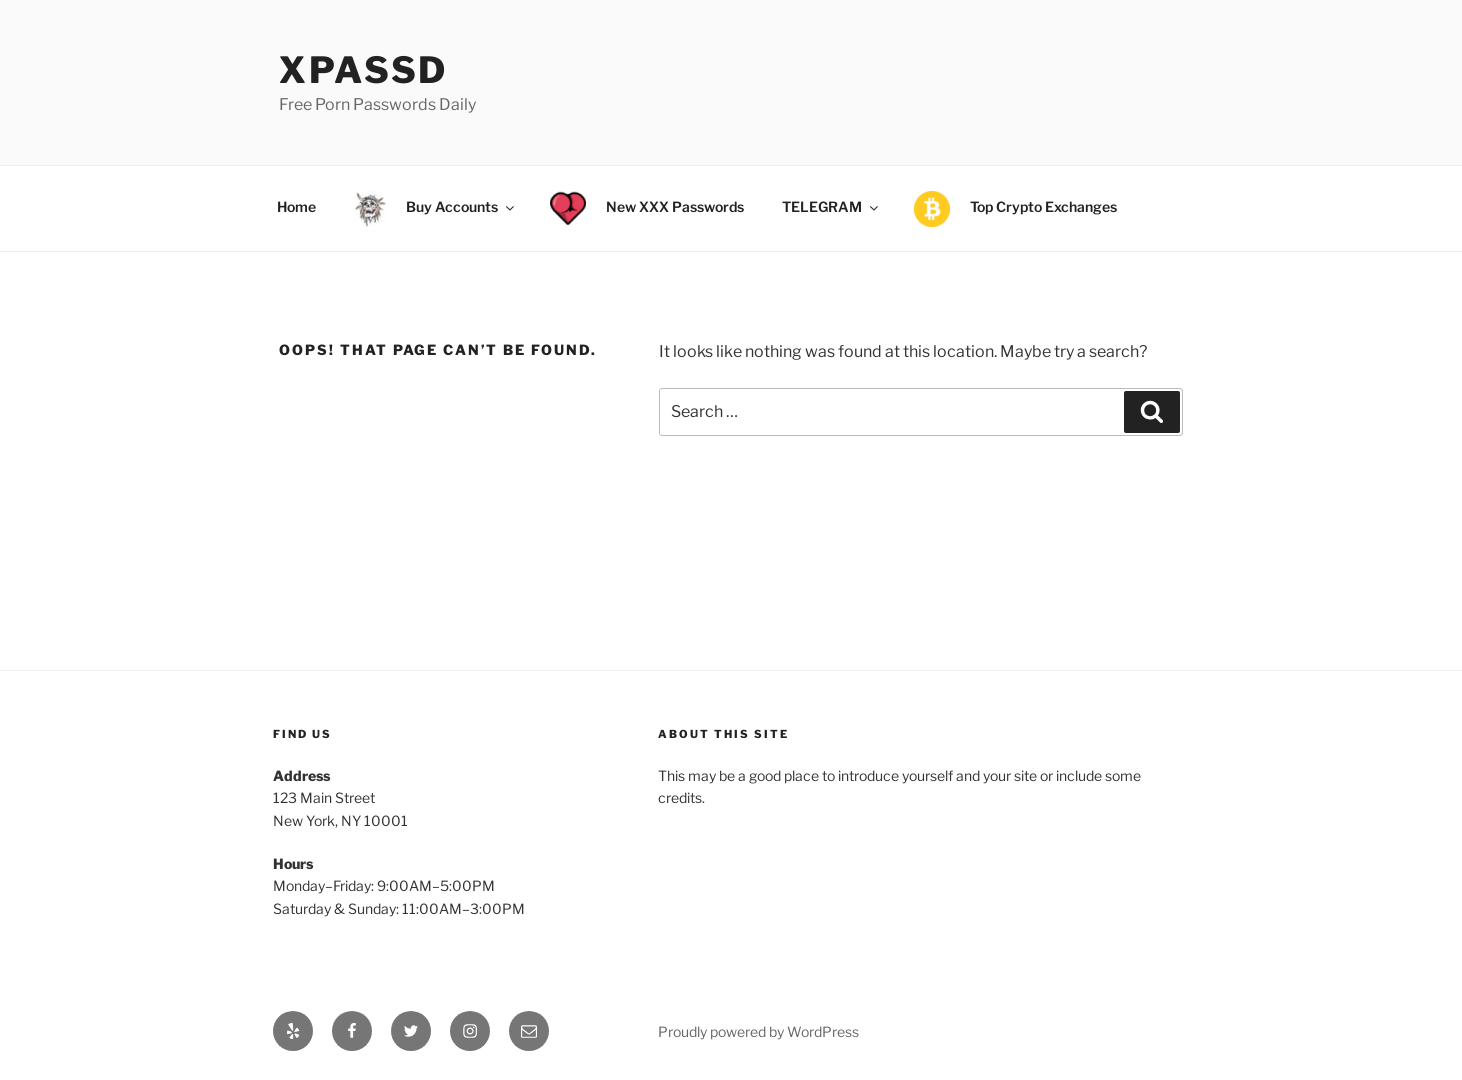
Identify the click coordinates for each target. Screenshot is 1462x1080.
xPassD (363, 70)
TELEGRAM (831, 206)
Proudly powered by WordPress (758, 1031)
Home (296, 206)
